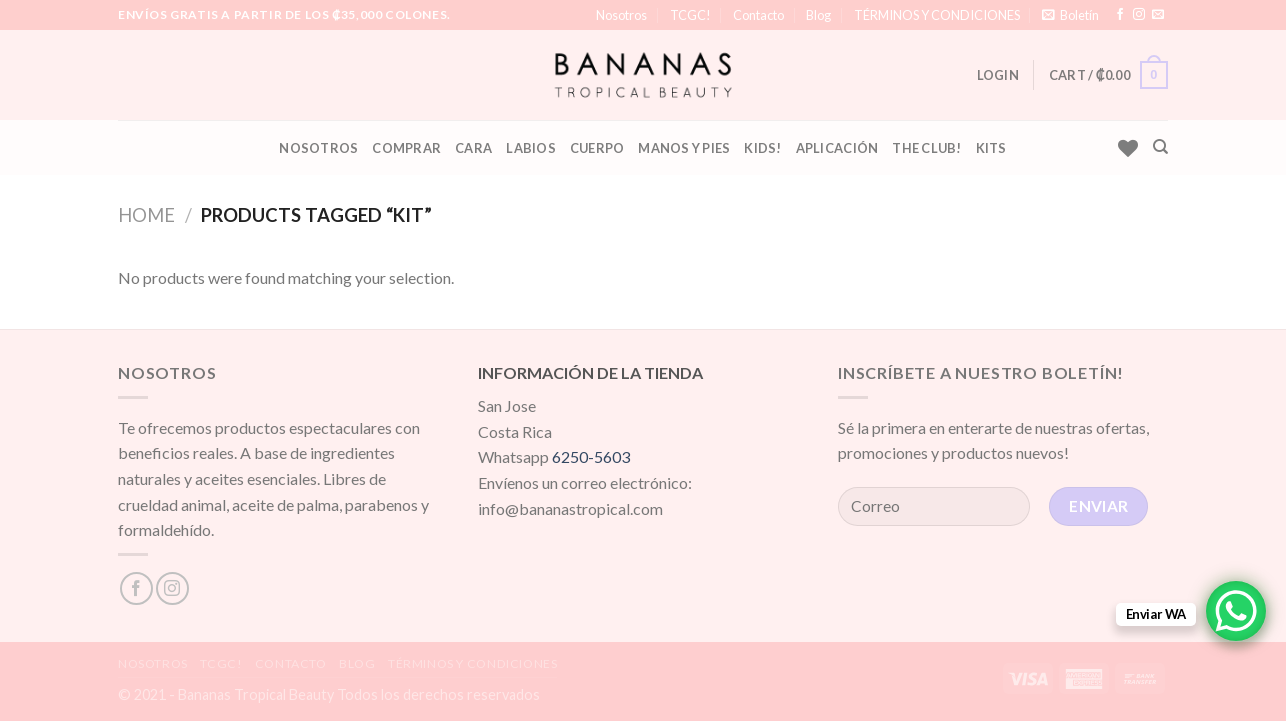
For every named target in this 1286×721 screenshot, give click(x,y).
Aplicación (837, 148)
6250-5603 (591, 456)
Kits (991, 148)
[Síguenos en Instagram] (1139, 15)
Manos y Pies (684, 148)
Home (146, 215)
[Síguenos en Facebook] (1120, 15)
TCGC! (690, 15)
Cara (473, 148)
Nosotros (621, 15)
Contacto (758, 15)
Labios (531, 148)
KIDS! (762, 148)
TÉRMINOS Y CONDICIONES (937, 15)
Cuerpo (597, 148)
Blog (818, 15)
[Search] (1160, 147)
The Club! (926, 148)
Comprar (406, 148)
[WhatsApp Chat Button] (1236, 611)
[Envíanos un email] (1158, 15)
